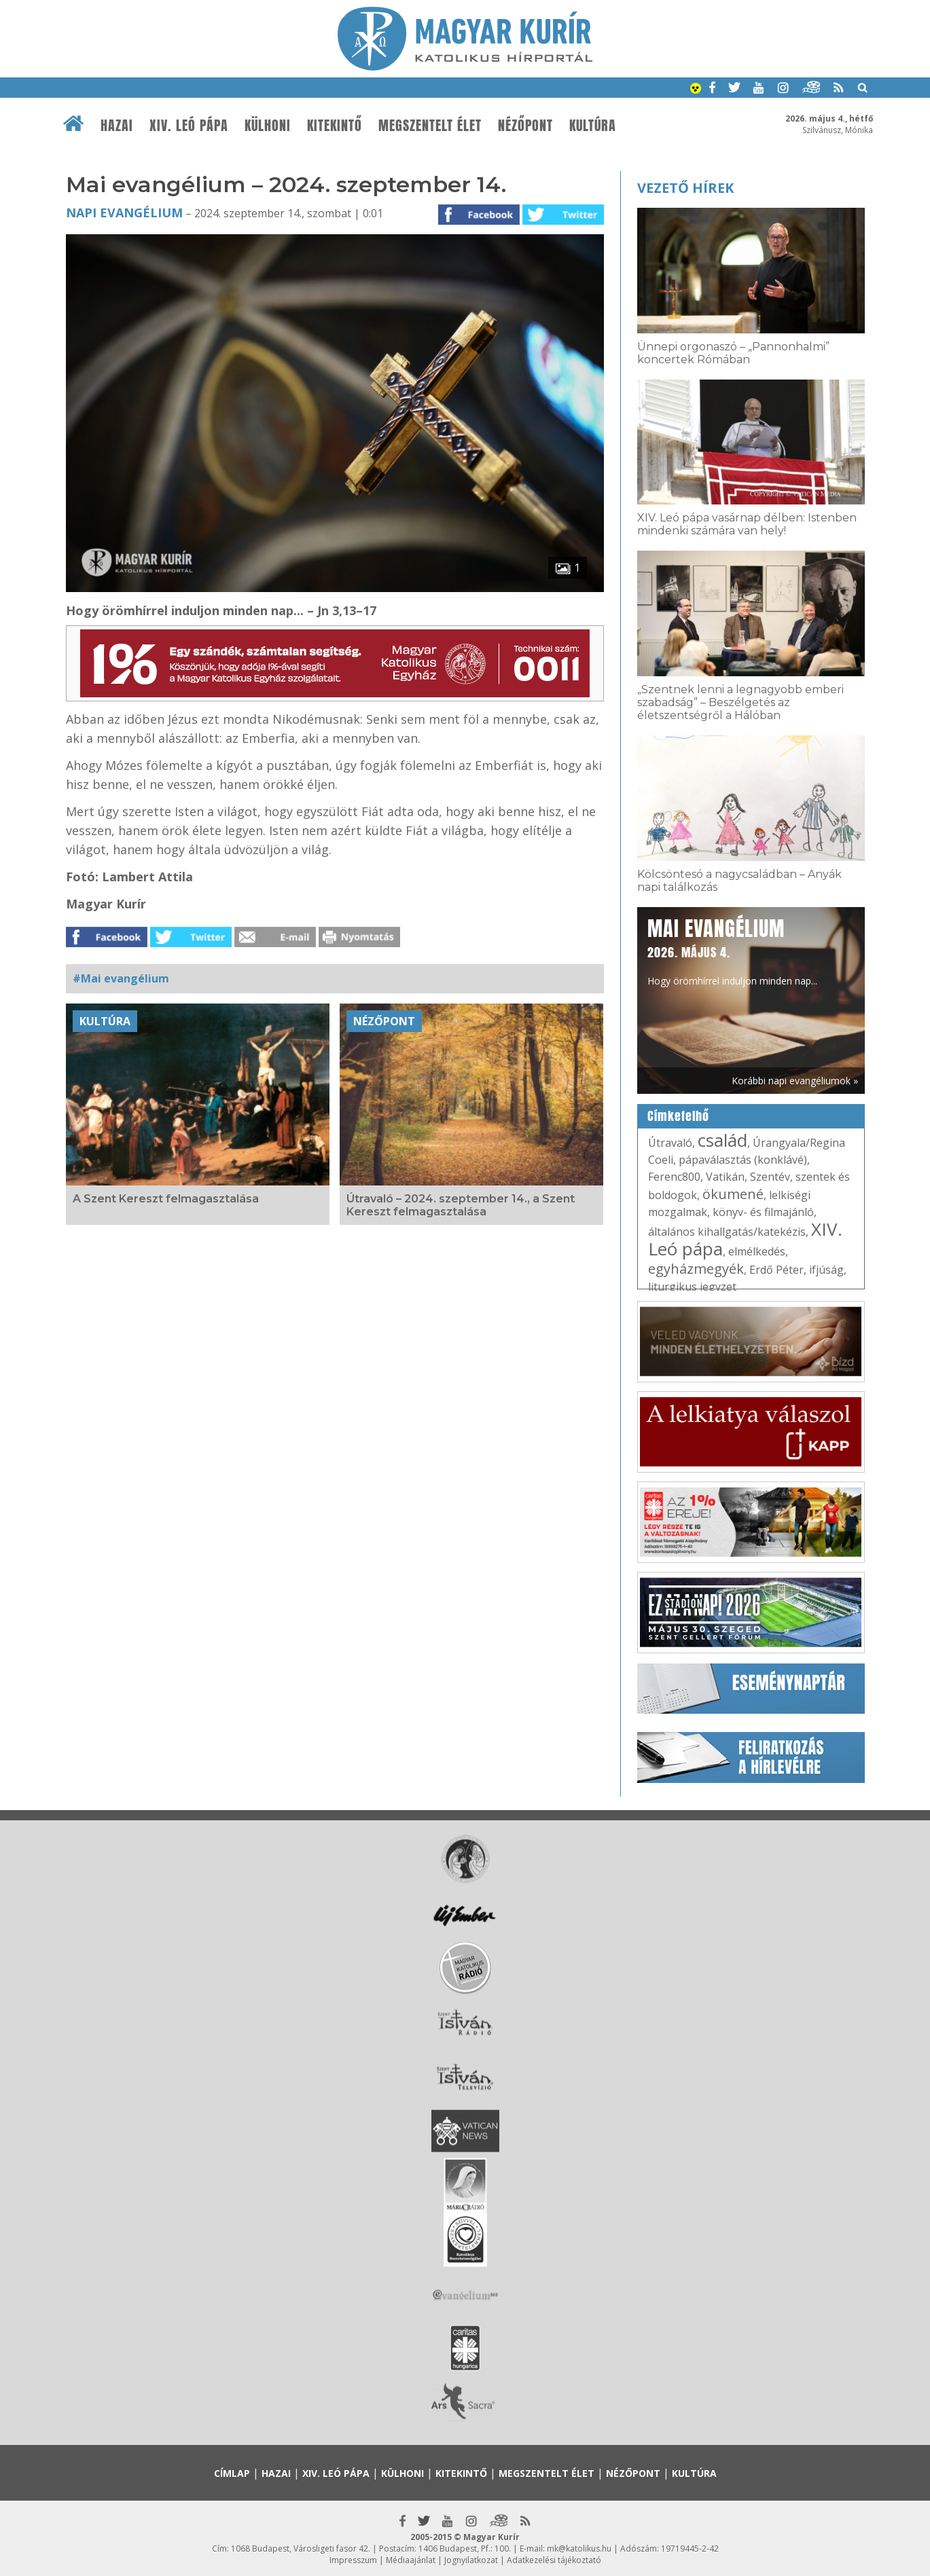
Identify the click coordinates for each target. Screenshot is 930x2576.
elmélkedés (756, 1251)
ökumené (733, 1194)
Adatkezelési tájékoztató (554, 2560)
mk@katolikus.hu (579, 2548)
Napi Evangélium (124, 212)
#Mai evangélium (121, 978)
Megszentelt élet (430, 125)
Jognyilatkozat (471, 2560)
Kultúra (592, 125)
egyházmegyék (696, 1268)
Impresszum (353, 2560)
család (722, 1140)
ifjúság (826, 1269)
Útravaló (670, 1142)
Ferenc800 (674, 1176)
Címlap (232, 2473)
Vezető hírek (685, 188)
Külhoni (268, 125)
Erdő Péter (776, 1269)
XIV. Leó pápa (188, 125)
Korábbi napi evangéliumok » (795, 1080)
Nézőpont (525, 125)
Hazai (117, 125)
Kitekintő (334, 125)
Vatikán (725, 1176)
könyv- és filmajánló (763, 1211)
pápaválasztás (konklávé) (743, 1159)
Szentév (770, 1176)
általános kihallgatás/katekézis (727, 1231)
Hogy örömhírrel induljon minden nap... (732, 950)
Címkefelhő (678, 1116)
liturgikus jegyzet (692, 1286)
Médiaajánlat (410, 2560)
